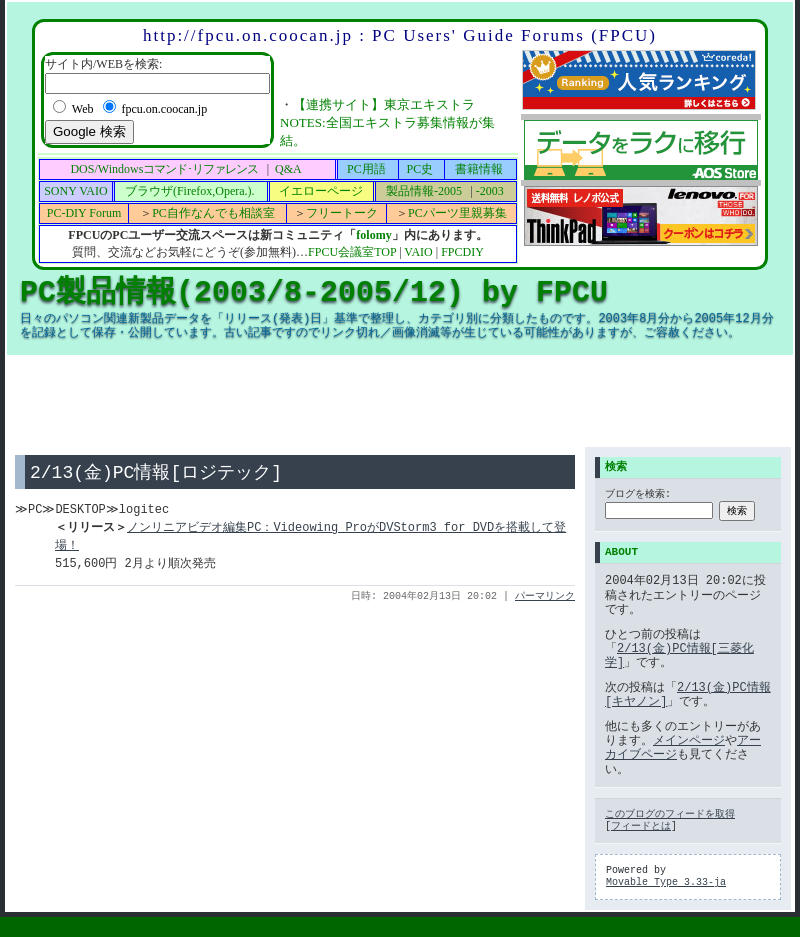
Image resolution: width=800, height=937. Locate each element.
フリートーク (342, 213)
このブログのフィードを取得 (670, 815)
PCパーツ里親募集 (457, 213)
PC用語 (366, 169)
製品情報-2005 (424, 191)
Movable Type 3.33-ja (666, 883)
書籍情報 (479, 169)
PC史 (420, 169)
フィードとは (641, 827)
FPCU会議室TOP (352, 252)
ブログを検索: (638, 496)
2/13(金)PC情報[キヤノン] (688, 694)
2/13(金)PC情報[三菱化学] (679, 655)
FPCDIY (462, 252)
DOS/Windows (164, 169)
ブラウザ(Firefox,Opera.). (190, 191)
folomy (373, 235)
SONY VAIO (75, 191)
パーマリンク (545, 598)
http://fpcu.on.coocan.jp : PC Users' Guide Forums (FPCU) (400, 35)
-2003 (490, 191)
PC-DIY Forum (84, 213)
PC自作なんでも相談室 (213, 213)
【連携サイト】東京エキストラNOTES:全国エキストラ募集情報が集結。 (387, 122)
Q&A (288, 169)
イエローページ (321, 191)
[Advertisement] (400, 401)
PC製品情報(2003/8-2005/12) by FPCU (314, 292)
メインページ (689, 740)
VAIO (418, 252)
